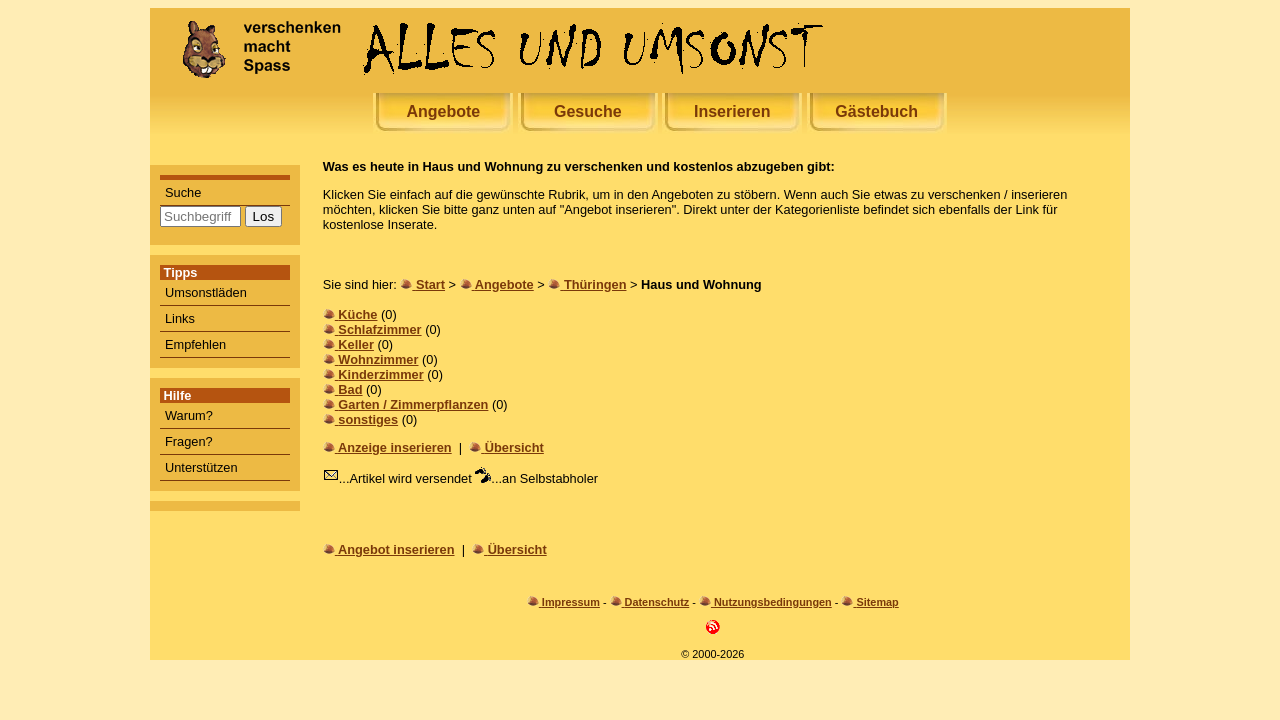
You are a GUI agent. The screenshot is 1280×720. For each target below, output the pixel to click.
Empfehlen (195, 344)
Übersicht (514, 447)
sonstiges (368, 419)
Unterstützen (201, 467)
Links (180, 318)
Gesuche (588, 111)
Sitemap (877, 602)
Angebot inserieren (396, 549)
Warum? (189, 415)
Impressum (571, 602)
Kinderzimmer (380, 374)
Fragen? (189, 441)
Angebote (443, 111)
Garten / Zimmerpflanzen (413, 404)
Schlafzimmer (379, 329)
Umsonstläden (206, 292)
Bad (350, 389)
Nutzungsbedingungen (773, 602)
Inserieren (732, 111)
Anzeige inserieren (395, 447)
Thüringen (595, 284)
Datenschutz (657, 602)
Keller (356, 344)
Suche (183, 192)
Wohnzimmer (378, 359)
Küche (357, 314)
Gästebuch (876, 111)
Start (430, 284)
